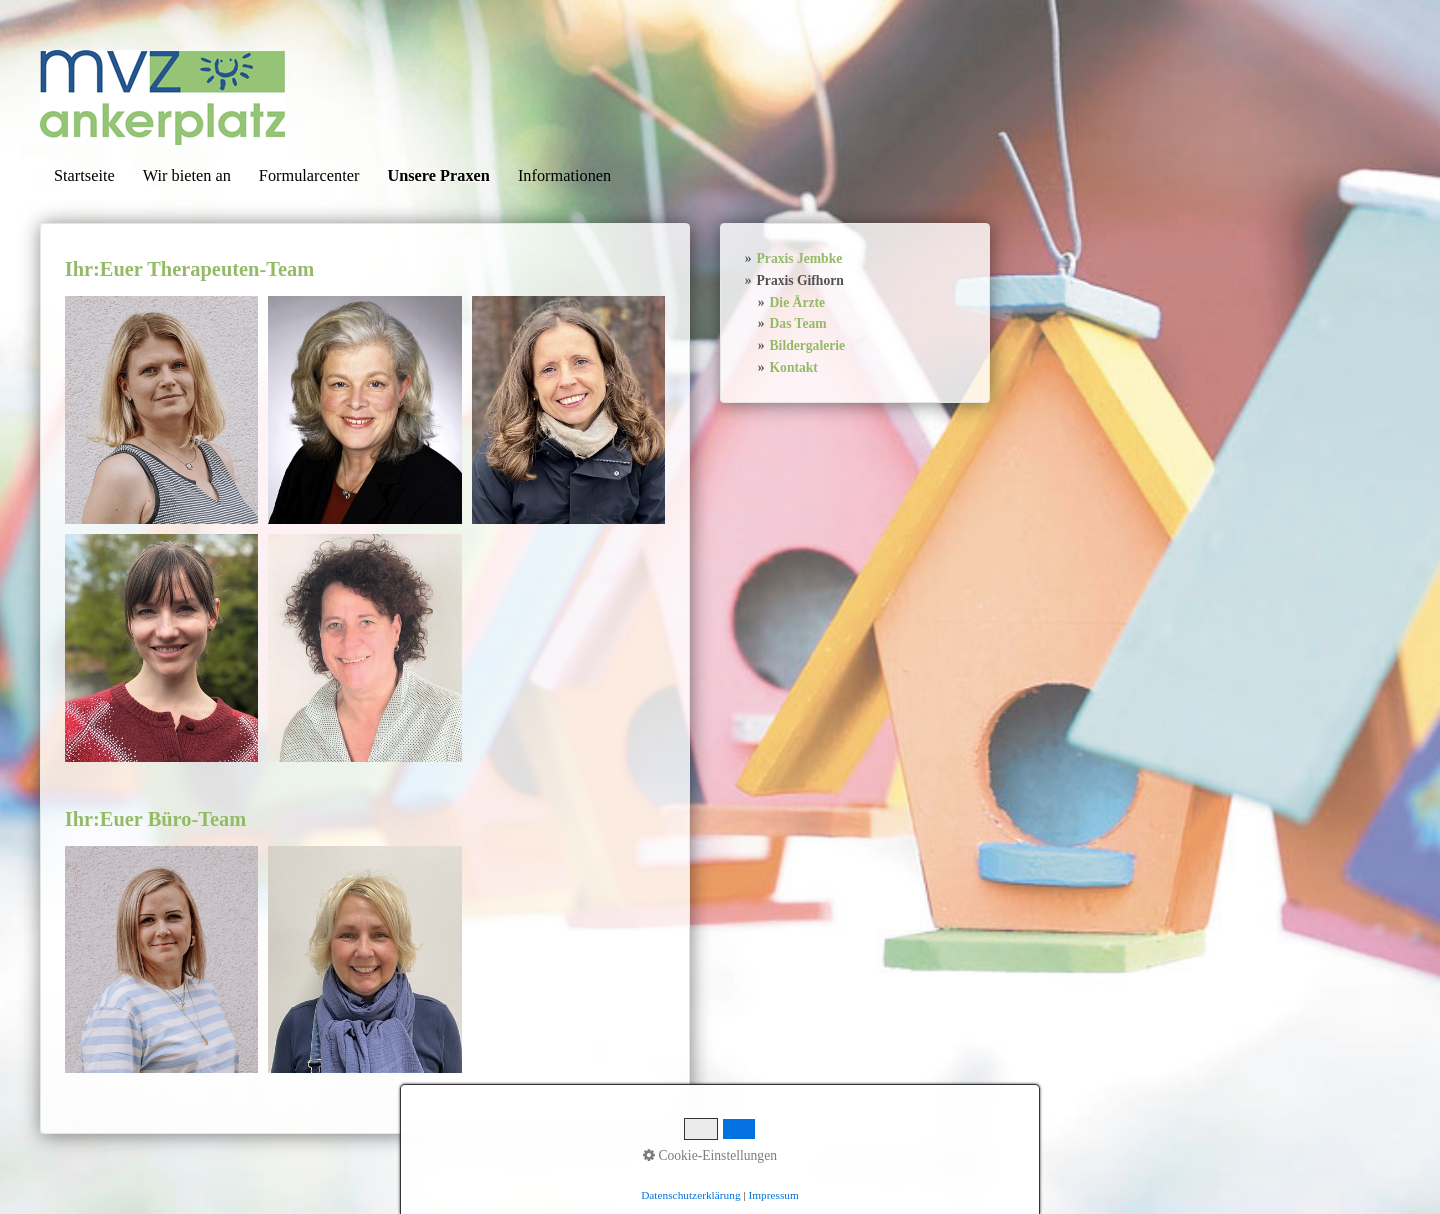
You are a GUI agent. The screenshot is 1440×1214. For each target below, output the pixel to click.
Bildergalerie (808, 345)
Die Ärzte (797, 302)
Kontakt (794, 367)
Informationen (564, 175)
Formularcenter (309, 175)
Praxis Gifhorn (800, 280)
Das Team (798, 323)
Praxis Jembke (800, 258)
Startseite (84, 175)
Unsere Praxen (438, 175)
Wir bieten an (187, 175)
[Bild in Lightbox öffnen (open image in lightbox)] (161, 410)
